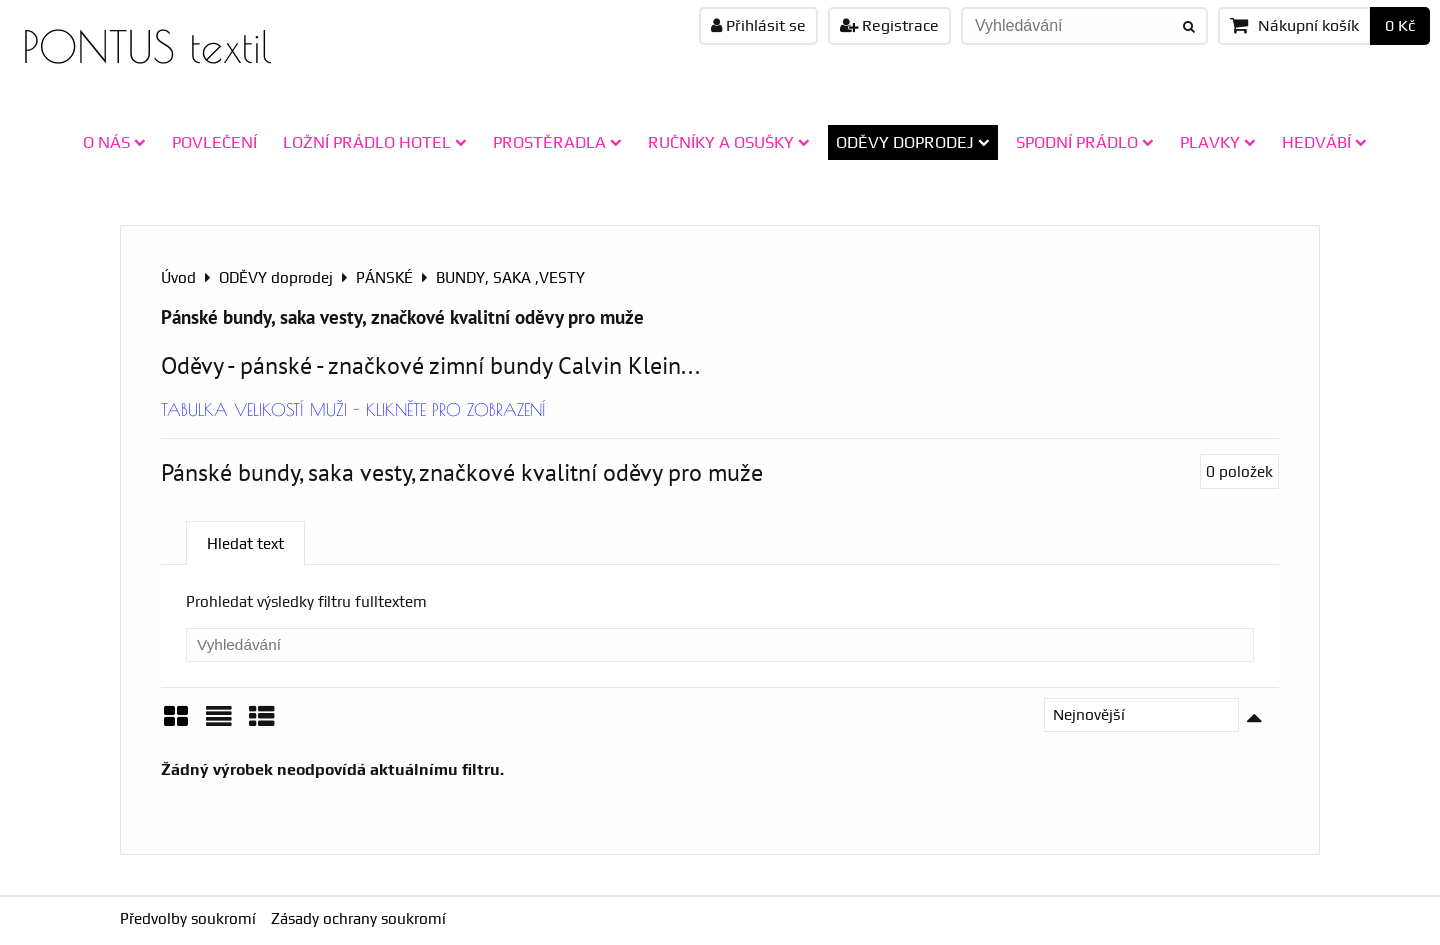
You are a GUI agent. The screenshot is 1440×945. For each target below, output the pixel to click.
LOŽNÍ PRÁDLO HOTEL (375, 142)
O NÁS (114, 142)
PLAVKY (1218, 142)
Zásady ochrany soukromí (358, 918)
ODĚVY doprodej (913, 142)
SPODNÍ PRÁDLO (1085, 142)
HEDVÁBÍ (1324, 142)
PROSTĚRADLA (557, 142)
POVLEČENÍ (214, 142)
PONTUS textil (147, 46)
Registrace (889, 25)
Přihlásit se (758, 25)
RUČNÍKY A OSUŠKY (729, 142)
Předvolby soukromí (188, 918)
